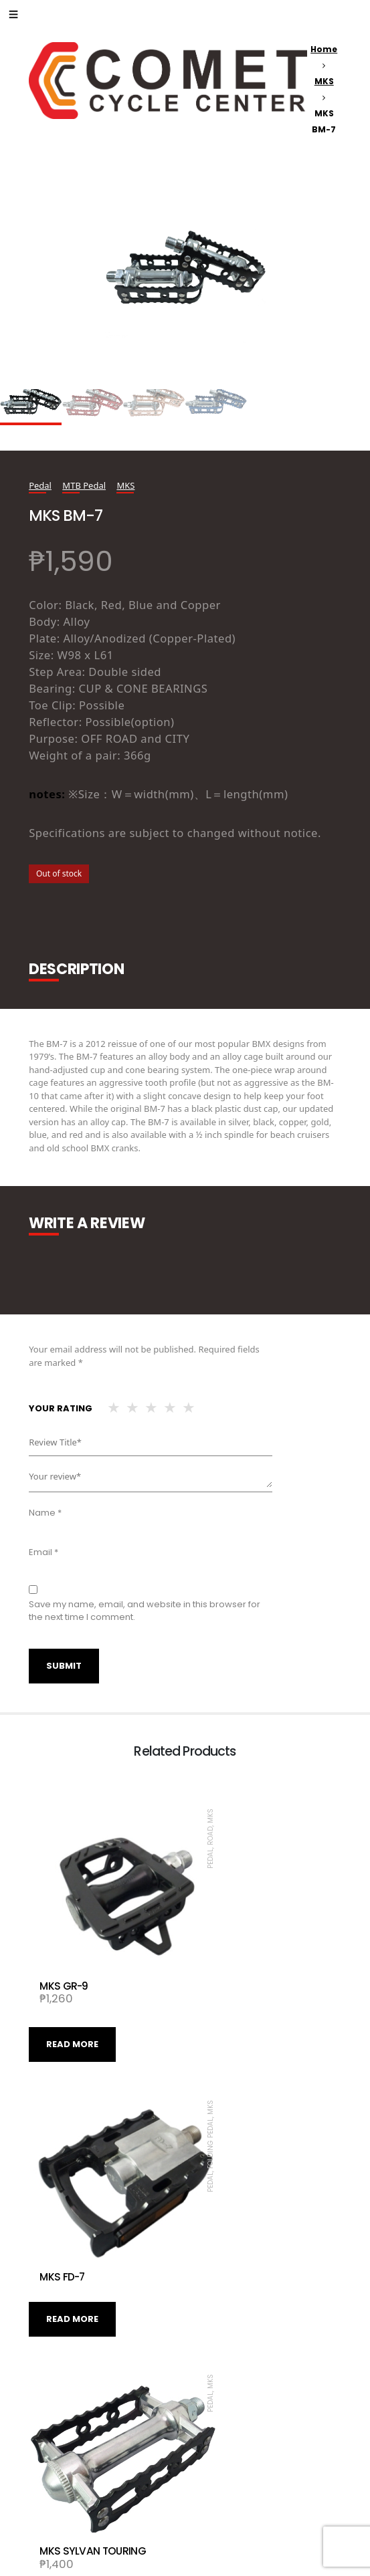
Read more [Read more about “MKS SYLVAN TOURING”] (229, 2234)
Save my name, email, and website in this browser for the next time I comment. (144, 1611)
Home (323, 49)
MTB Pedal (84, 485)
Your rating (60, 1408)
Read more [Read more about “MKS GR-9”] (72, 2002)
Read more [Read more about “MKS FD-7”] (229, 1985)
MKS (324, 81)
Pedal (40, 485)
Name (45, 1512)
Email (43, 1552)
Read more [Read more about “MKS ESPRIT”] (72, 2484)
